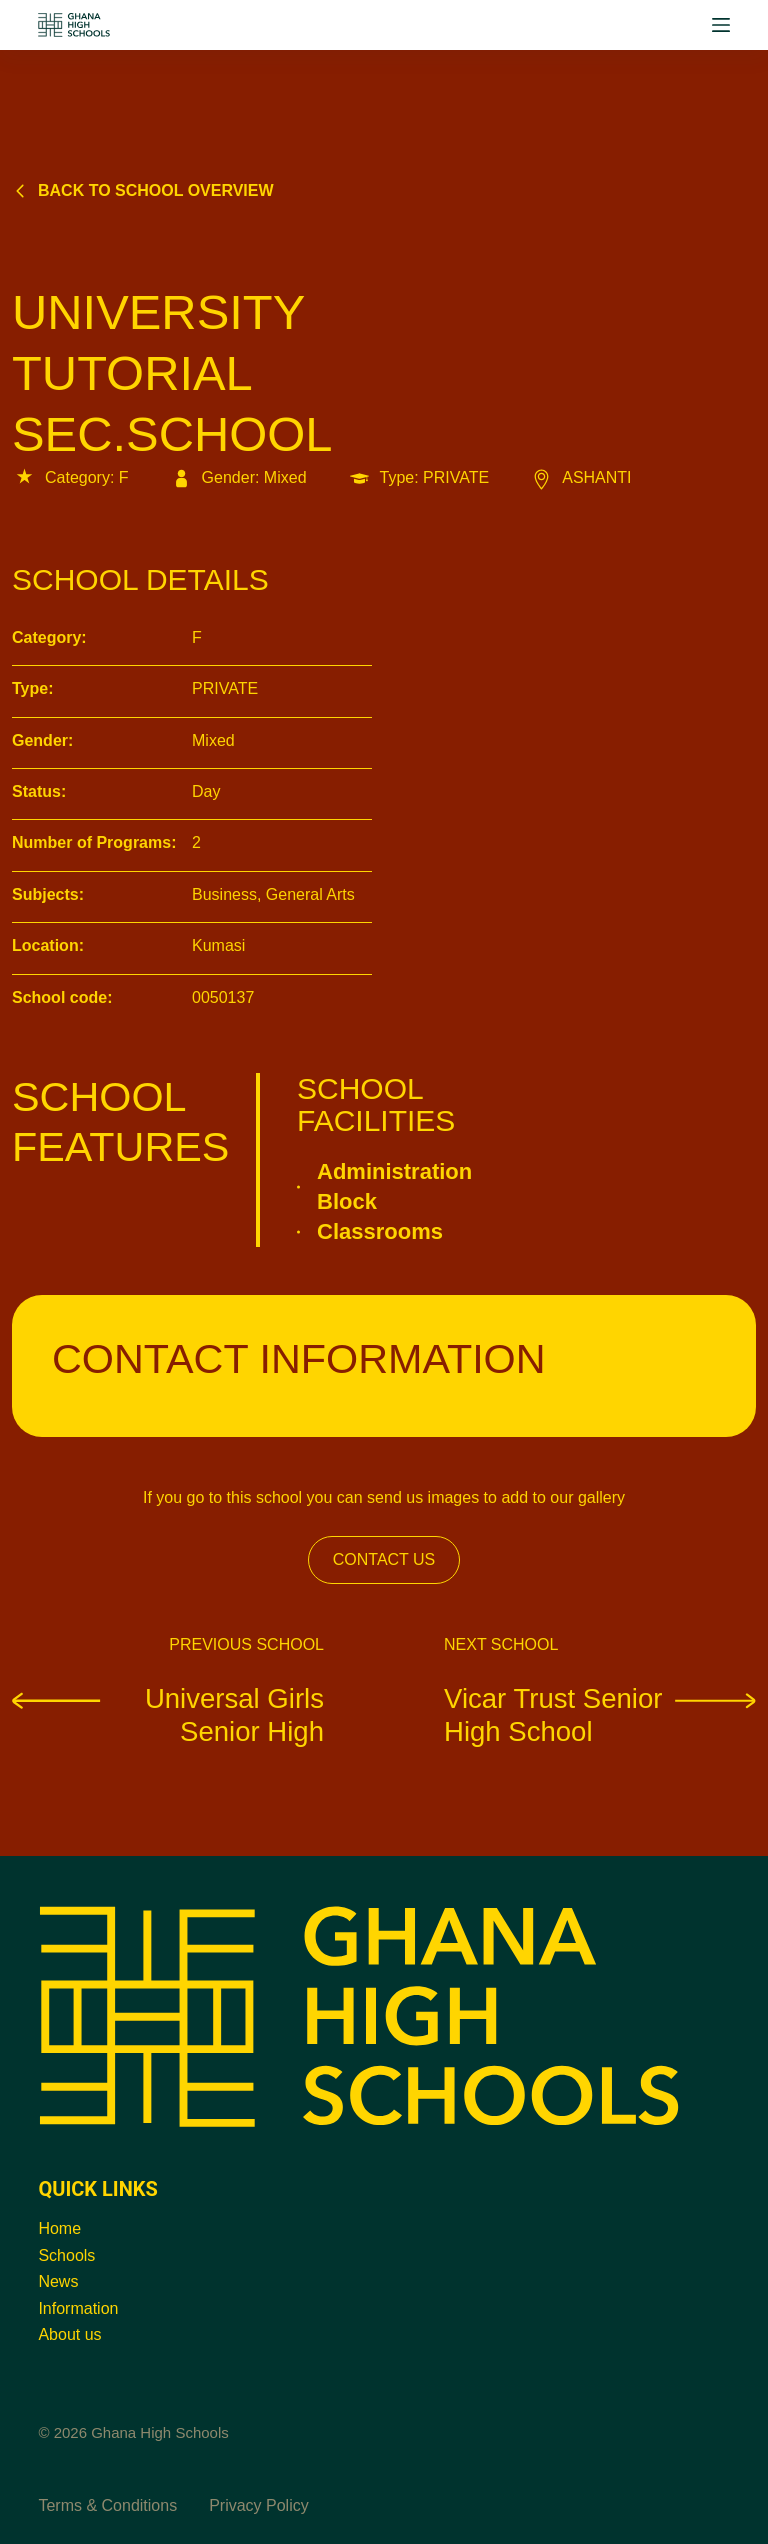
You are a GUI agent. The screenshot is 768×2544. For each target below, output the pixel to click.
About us (69, 2334)
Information (78, 2308)
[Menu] (721, 25)
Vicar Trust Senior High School (600, 1714)
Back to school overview (143, 190)
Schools (66, 2255)
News (58, 2281)
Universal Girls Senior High (168, 1714)
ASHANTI (580, 477)
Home (59, 2228)
